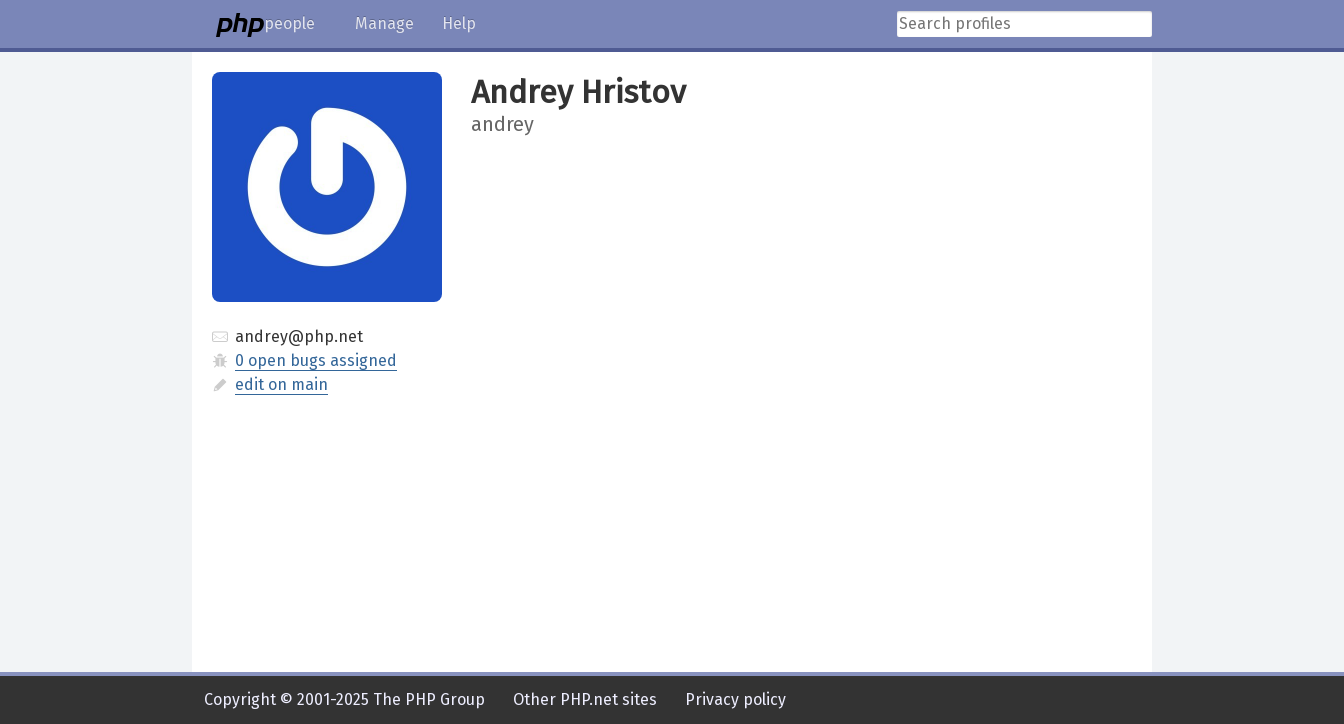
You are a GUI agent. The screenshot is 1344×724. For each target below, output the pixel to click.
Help (459, 23)
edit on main (281, 384)
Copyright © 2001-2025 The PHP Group (344, 699)
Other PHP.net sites (585, 699)
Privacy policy (735, 699)
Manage (384, 23)
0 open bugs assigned (316, 360)
